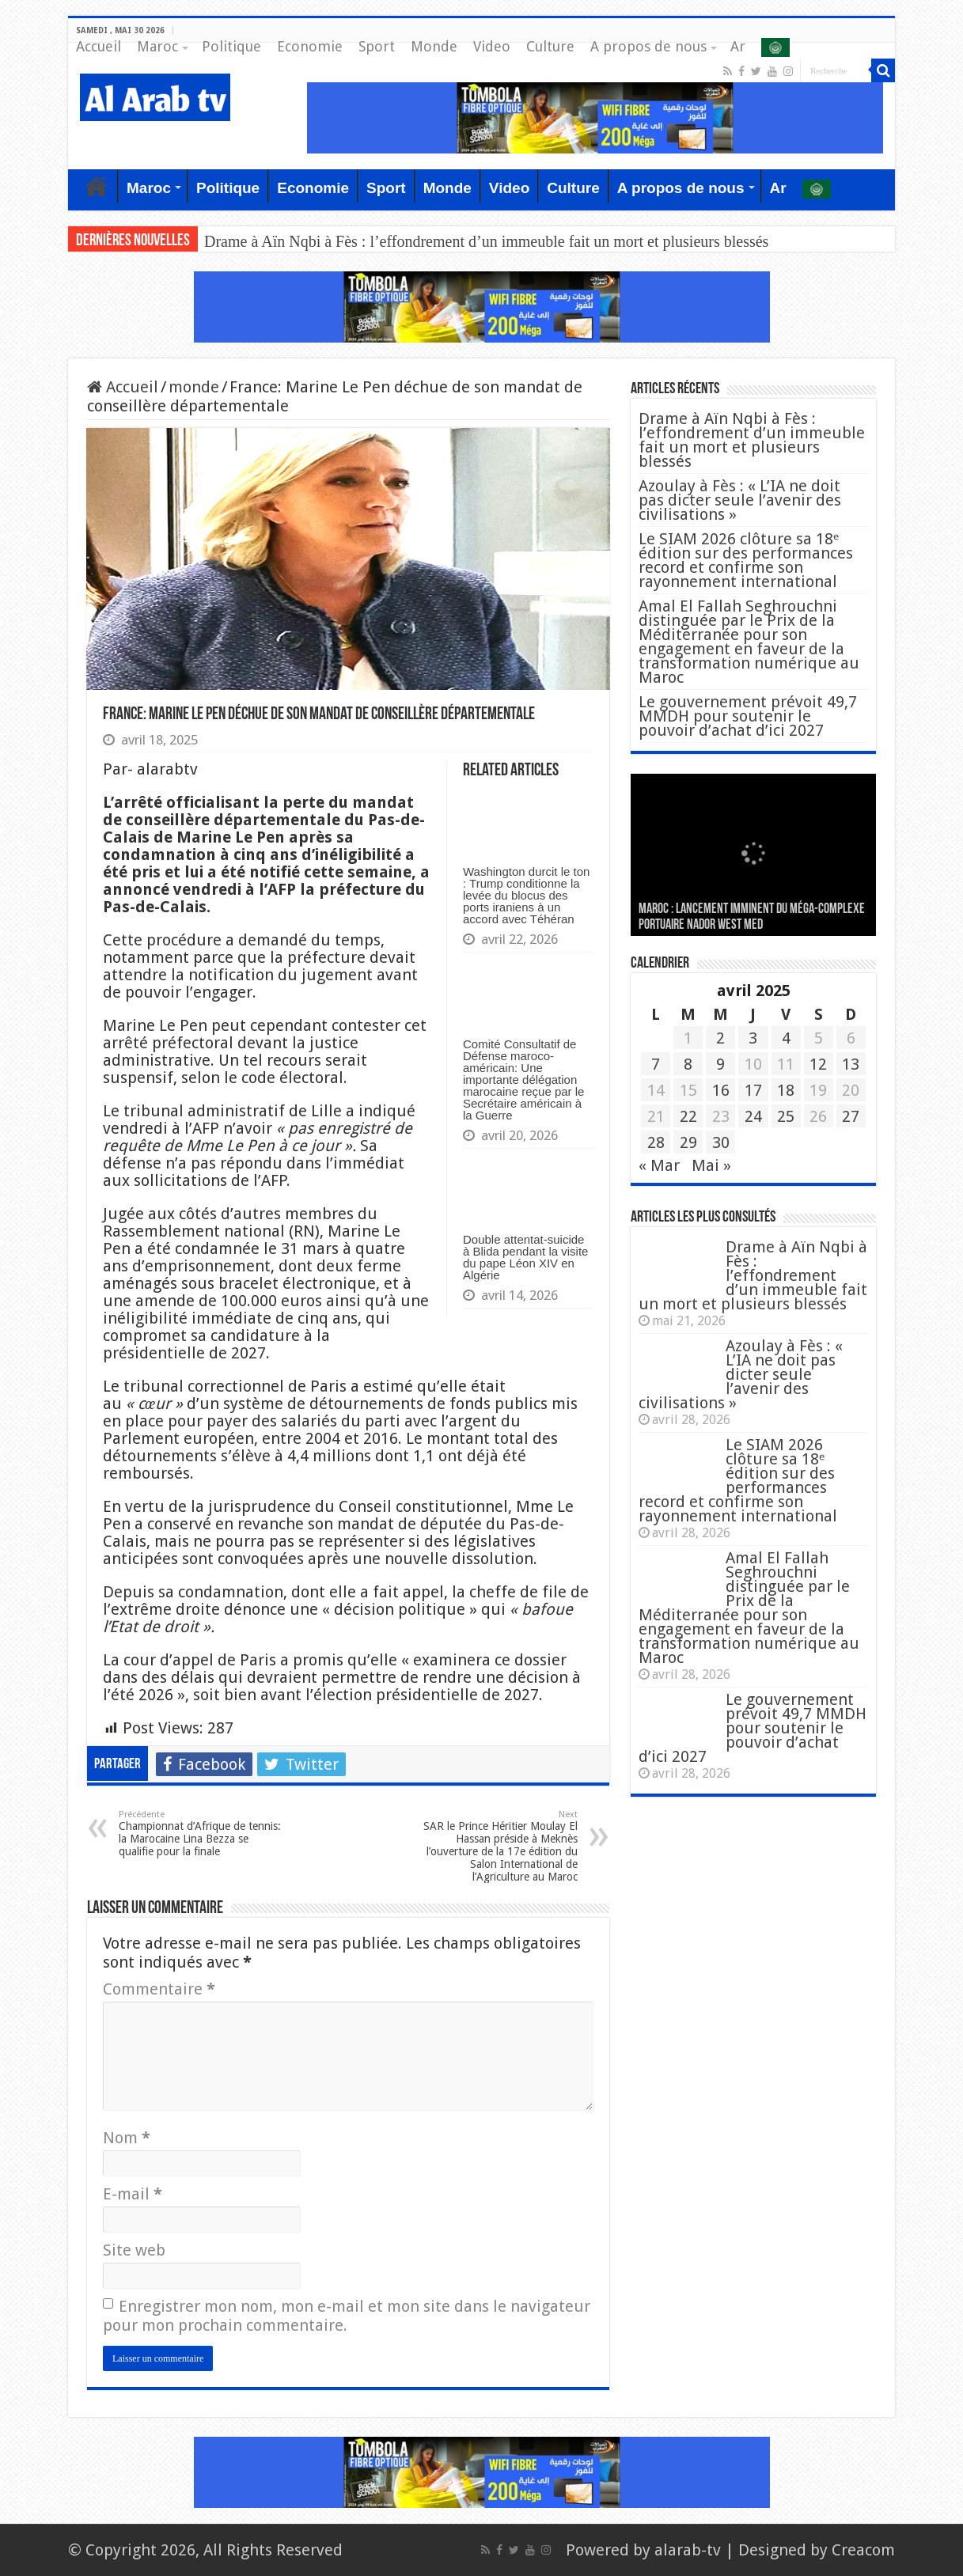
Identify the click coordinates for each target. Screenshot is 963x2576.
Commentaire (159, 1988)
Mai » (711, 1165)
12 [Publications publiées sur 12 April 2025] (818, 1064)
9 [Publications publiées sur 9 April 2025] (720, 1064)
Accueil (98, 46)
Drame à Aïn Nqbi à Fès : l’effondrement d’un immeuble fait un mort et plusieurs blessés (486, 241)
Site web (134, 2250)
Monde (434, 46)
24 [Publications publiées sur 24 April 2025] (753, 1116)
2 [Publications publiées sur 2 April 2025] (720, 1038)
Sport (376, 46)
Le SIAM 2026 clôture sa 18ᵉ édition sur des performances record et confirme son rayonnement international (746, 560)
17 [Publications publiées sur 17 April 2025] (753, 1090)
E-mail (132, 2193)
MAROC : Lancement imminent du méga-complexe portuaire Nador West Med (752, 917)
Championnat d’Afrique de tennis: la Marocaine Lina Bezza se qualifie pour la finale (200, 1833)
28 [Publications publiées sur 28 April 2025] (656, 1142)
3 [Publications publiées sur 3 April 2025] (753, 1038)
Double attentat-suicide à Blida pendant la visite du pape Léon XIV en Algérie (525, 1257)
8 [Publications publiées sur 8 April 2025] (688, 1064)
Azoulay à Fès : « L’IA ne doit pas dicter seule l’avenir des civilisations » (740, 500)
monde (194, 386)
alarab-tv (687, 2549)
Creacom (863, 2549)
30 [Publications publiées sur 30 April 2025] (721, 1142)
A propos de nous (648, 46)
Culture (550, 46)
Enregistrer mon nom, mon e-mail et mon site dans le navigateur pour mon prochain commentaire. (346, 2316)
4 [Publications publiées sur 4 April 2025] (786, 1038)
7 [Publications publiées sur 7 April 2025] (655, 1064)
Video (491, 46)
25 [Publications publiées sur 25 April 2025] (785, 1116)
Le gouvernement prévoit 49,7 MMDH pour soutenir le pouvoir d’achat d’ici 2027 (748, 716)
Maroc (157, 46)
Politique (231, 46)
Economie (310, 46)
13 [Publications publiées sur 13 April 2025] (850, 1064)
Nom (126, 2137)
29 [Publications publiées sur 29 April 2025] (688, 1142)
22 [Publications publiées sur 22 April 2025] (688, 1116)
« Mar (659, 1165)
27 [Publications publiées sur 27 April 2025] (850, 1116)
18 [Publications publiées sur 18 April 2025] (785, 1090)
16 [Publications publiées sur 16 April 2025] (721, 1090)
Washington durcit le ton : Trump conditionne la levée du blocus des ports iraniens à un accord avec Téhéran (526, 895)
